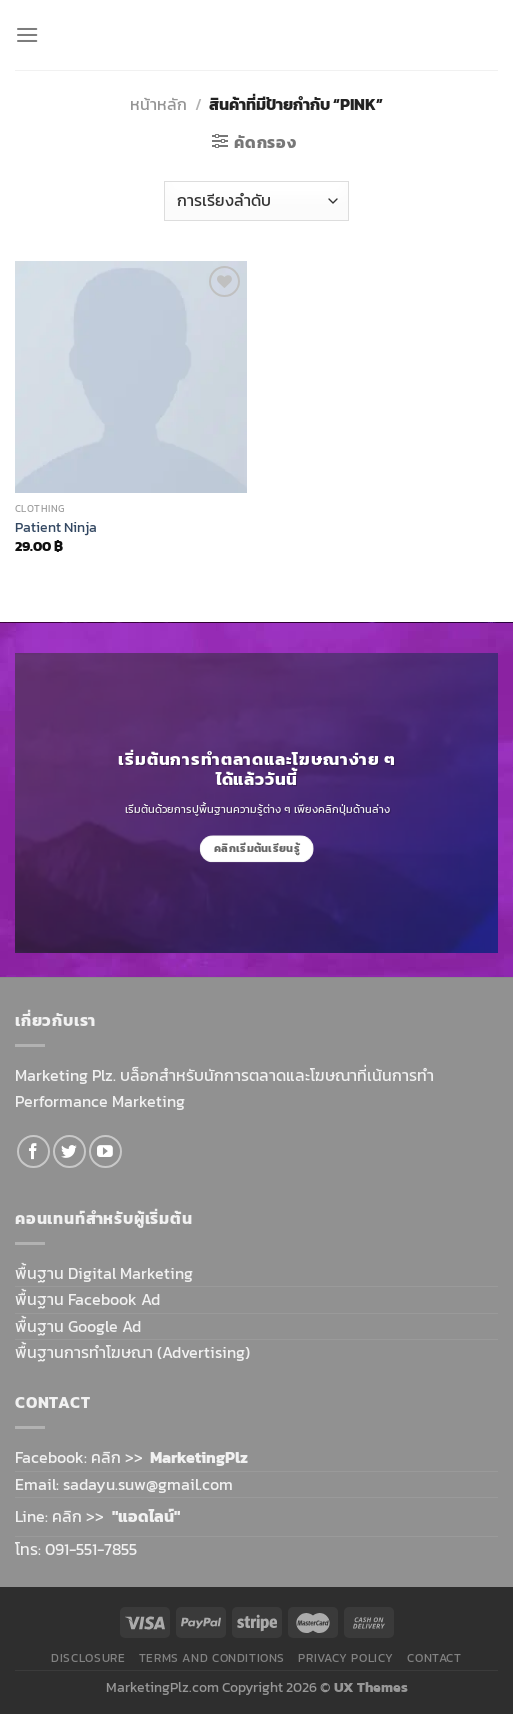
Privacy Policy (346, 1658)
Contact (434, 1658)
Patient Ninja (56, 528)
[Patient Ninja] (131, 377)
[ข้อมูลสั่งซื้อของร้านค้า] (256, 201)
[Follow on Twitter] (69, 1151)
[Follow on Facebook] (33, 1151)
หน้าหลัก (158, 104)
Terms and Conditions (212, 1658)
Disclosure (88, 1658)
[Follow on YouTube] (105, 1151)
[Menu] (27, 34)
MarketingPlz (199, 1457)
